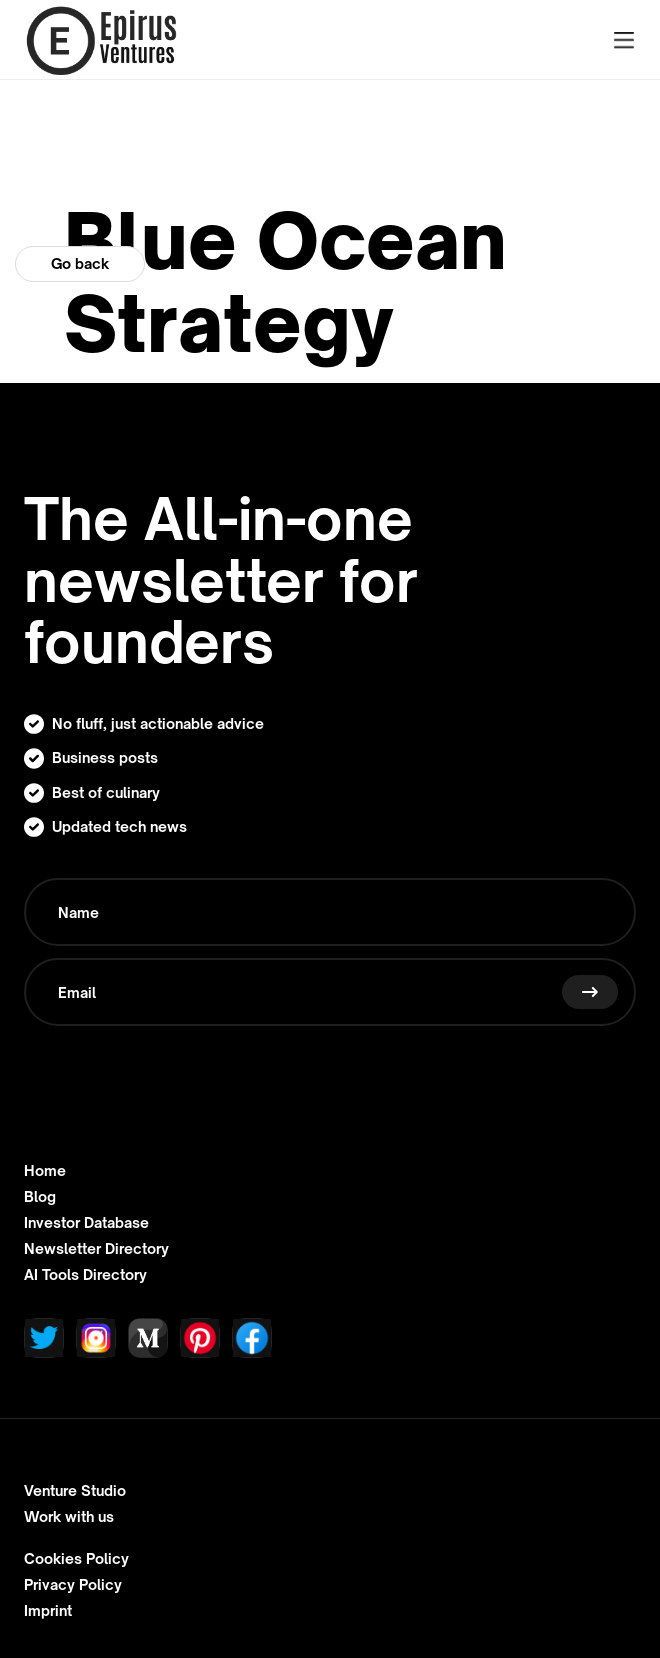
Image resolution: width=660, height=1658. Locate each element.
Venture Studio (75, 1491)
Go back (80, 263)
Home (45, 1171)
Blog (40, 1197)
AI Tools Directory (85, 1275)
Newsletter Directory (96, 1249)
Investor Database (86, 1223)
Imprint (48, 1611)
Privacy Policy (73, 1585)
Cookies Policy (76, 1559)
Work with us (69, 1517)
